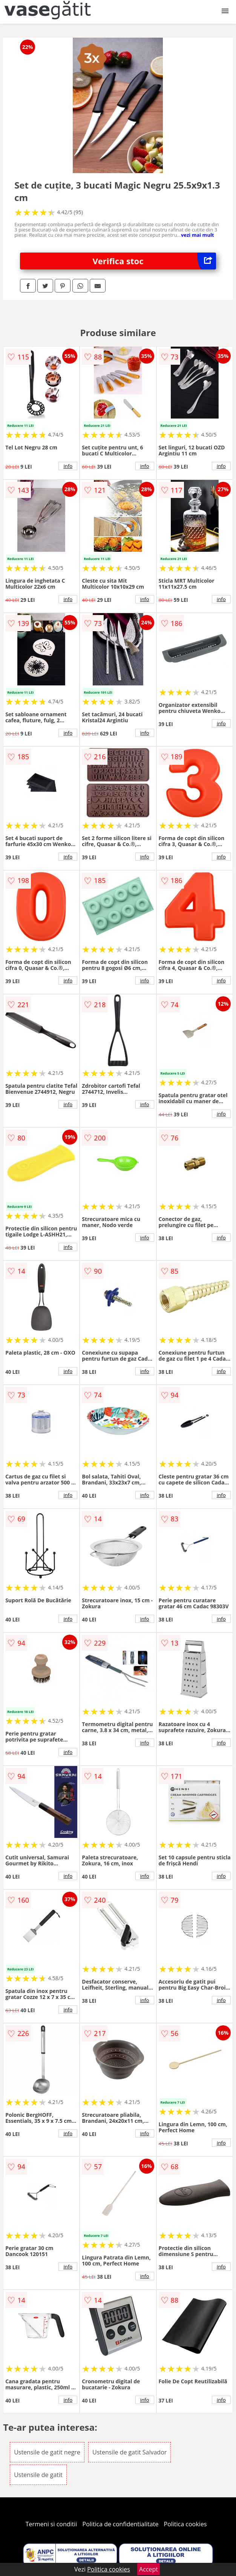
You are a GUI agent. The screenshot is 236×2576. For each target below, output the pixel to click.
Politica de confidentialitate (121, 2524)
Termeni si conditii (51, 2524)
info (67, 466)
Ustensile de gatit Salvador (129, 2452)
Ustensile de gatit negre (47, 2452)
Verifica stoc (154, 261)
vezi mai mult (197, 234)
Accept (148, 2569)
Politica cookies (185, 2524)
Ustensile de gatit (38, 2475)
